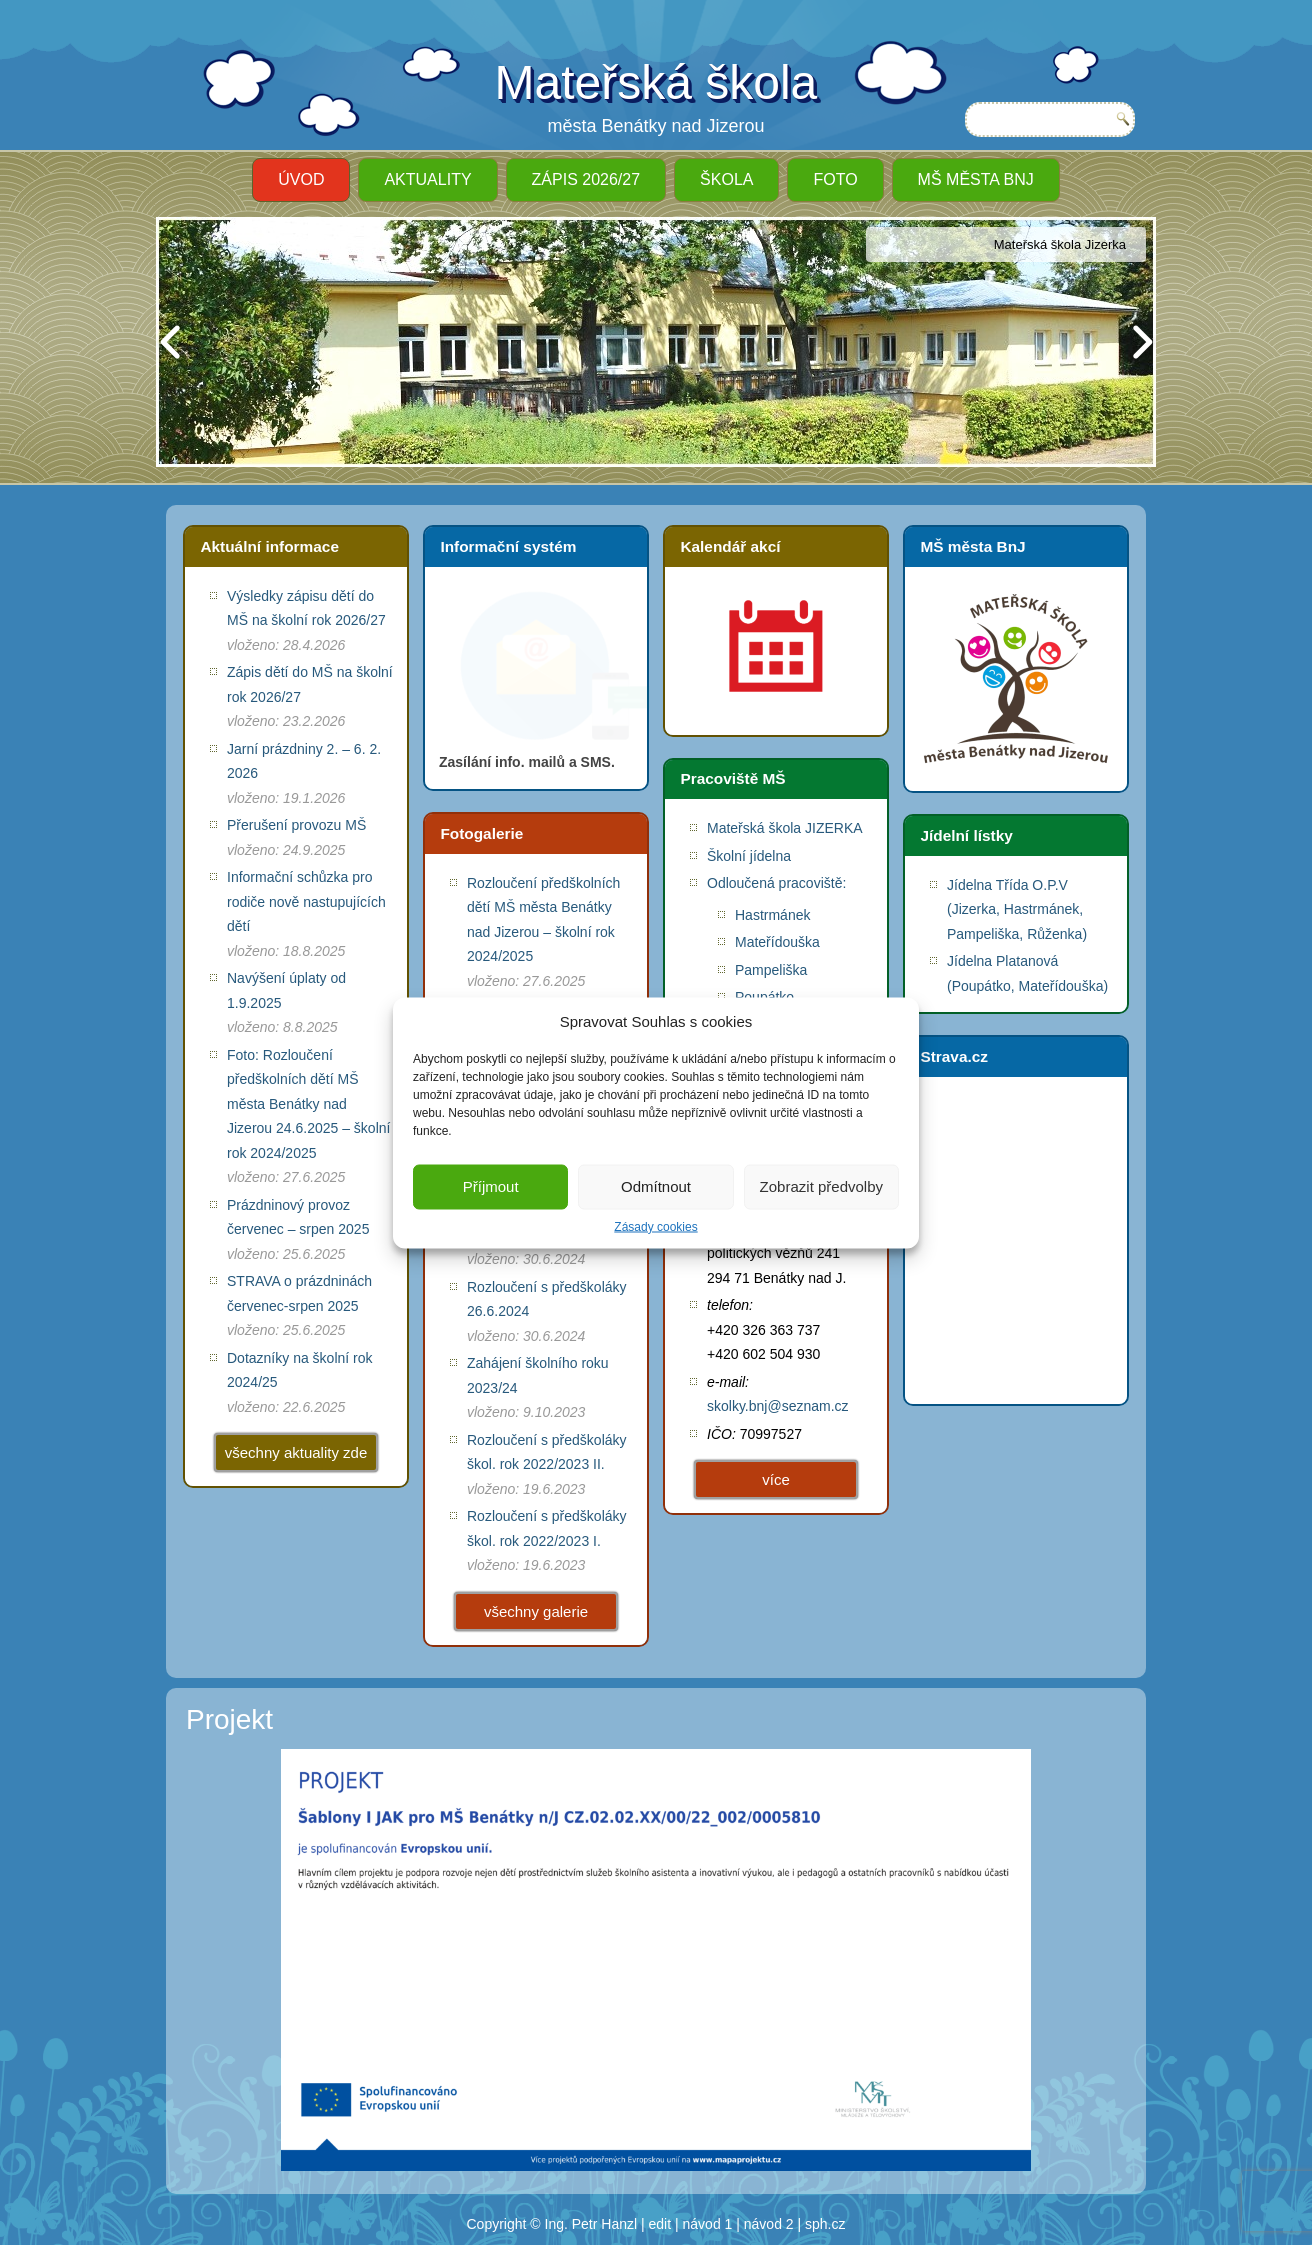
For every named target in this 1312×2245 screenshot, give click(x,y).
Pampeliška (771, 970)
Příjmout (491, 1186)
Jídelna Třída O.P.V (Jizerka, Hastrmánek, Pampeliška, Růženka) (1017, 909)
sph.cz (825, 2224)
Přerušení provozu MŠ (296, 825)
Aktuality (427, 179)
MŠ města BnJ (976, 179)
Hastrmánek (772, 915)
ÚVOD (301, 179)
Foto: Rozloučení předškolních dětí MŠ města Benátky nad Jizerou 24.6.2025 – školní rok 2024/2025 (308, 1104)
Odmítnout (656, 1186)
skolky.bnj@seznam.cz (778, 1406)
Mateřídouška (777, 942)
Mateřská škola (656, 82)
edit (660, 2224)
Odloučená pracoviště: (776, 883)
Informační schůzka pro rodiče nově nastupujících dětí (306, 901)
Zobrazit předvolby (821, 1186)
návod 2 (769, 2224)
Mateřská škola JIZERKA (785, 828)
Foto (835, 179)
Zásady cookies (655, 1226)
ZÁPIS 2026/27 (586, 179)
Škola (726, 179)
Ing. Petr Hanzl (591, 2224)
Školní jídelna (749, 856)
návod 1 (708, 2224)
